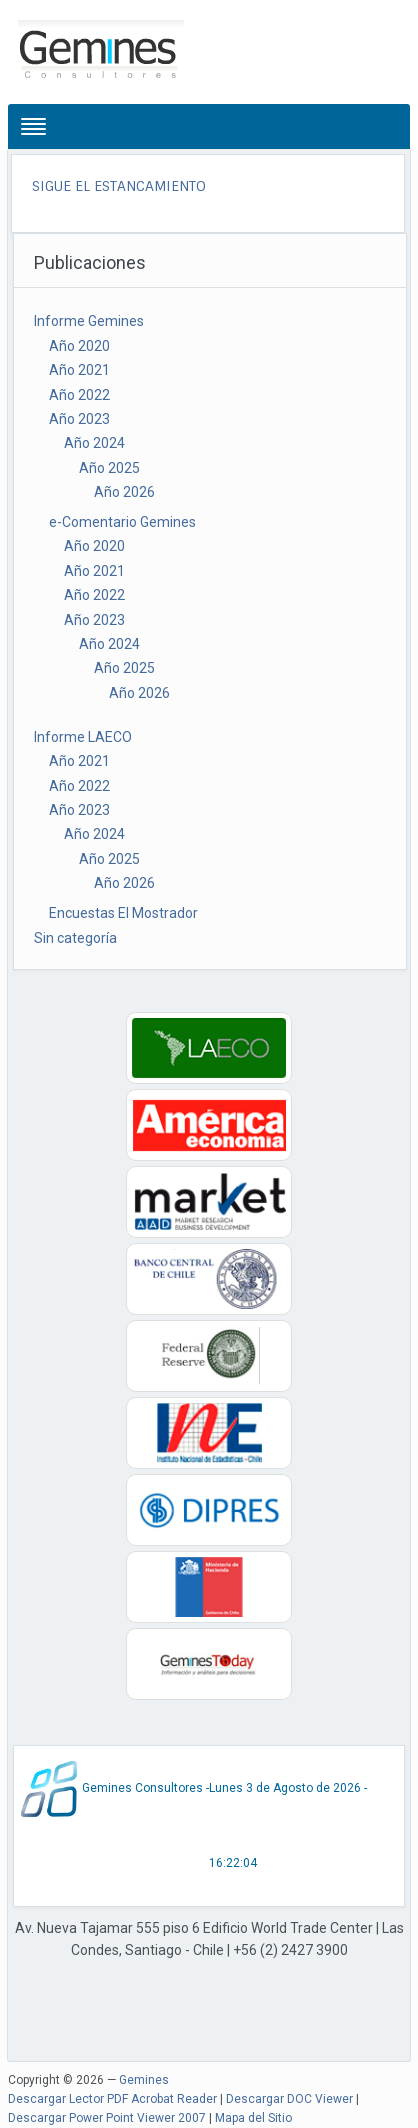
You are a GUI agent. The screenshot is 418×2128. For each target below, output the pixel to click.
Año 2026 (124, 492)
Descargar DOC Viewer (289, 2099)
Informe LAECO (83, 737)
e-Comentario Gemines (122, 522)
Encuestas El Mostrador (123, 913)
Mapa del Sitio (253, 2118)
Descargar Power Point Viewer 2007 (107, 2118)
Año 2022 (79, 395)
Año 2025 (109, 468)
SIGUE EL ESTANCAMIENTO (119, 186)
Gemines (144, 2080)
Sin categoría (75, 938)
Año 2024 (94, 443)
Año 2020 (79, 346)
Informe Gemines (89, 321)
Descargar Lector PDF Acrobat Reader (112, 2099)
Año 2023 (79, 419)
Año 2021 (79, 370)
